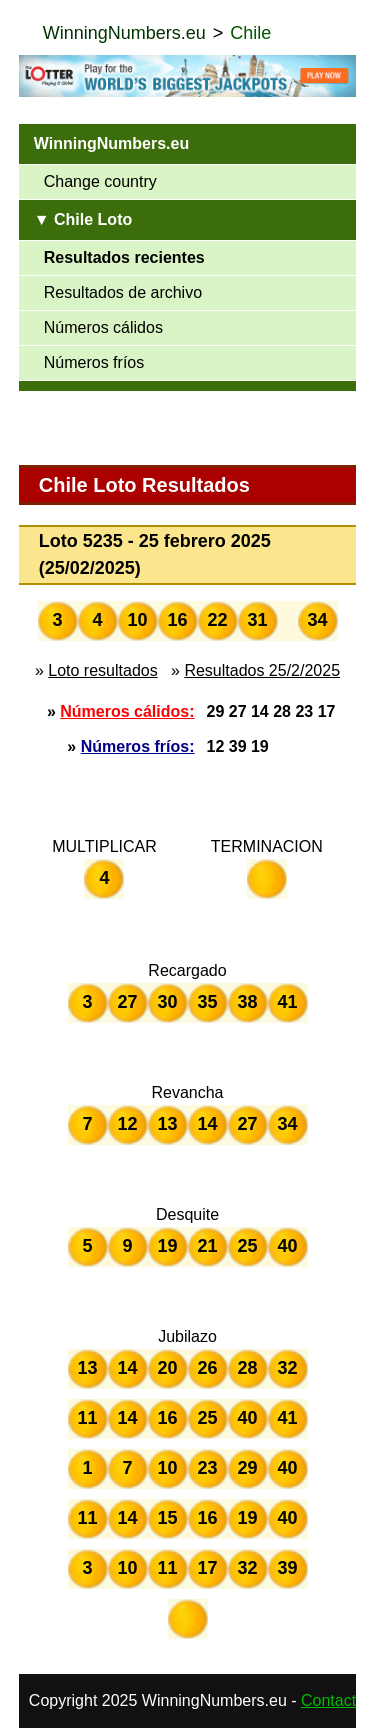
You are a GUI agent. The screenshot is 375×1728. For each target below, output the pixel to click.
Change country (100, 181)
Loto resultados (102, 670)
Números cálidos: (127, 711)
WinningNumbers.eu (124, 33)
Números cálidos (103, 327)
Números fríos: (138, 746)
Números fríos (94, 362)
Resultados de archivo (123, 292)
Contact (328, 1700)
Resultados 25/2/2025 (262, 670)
